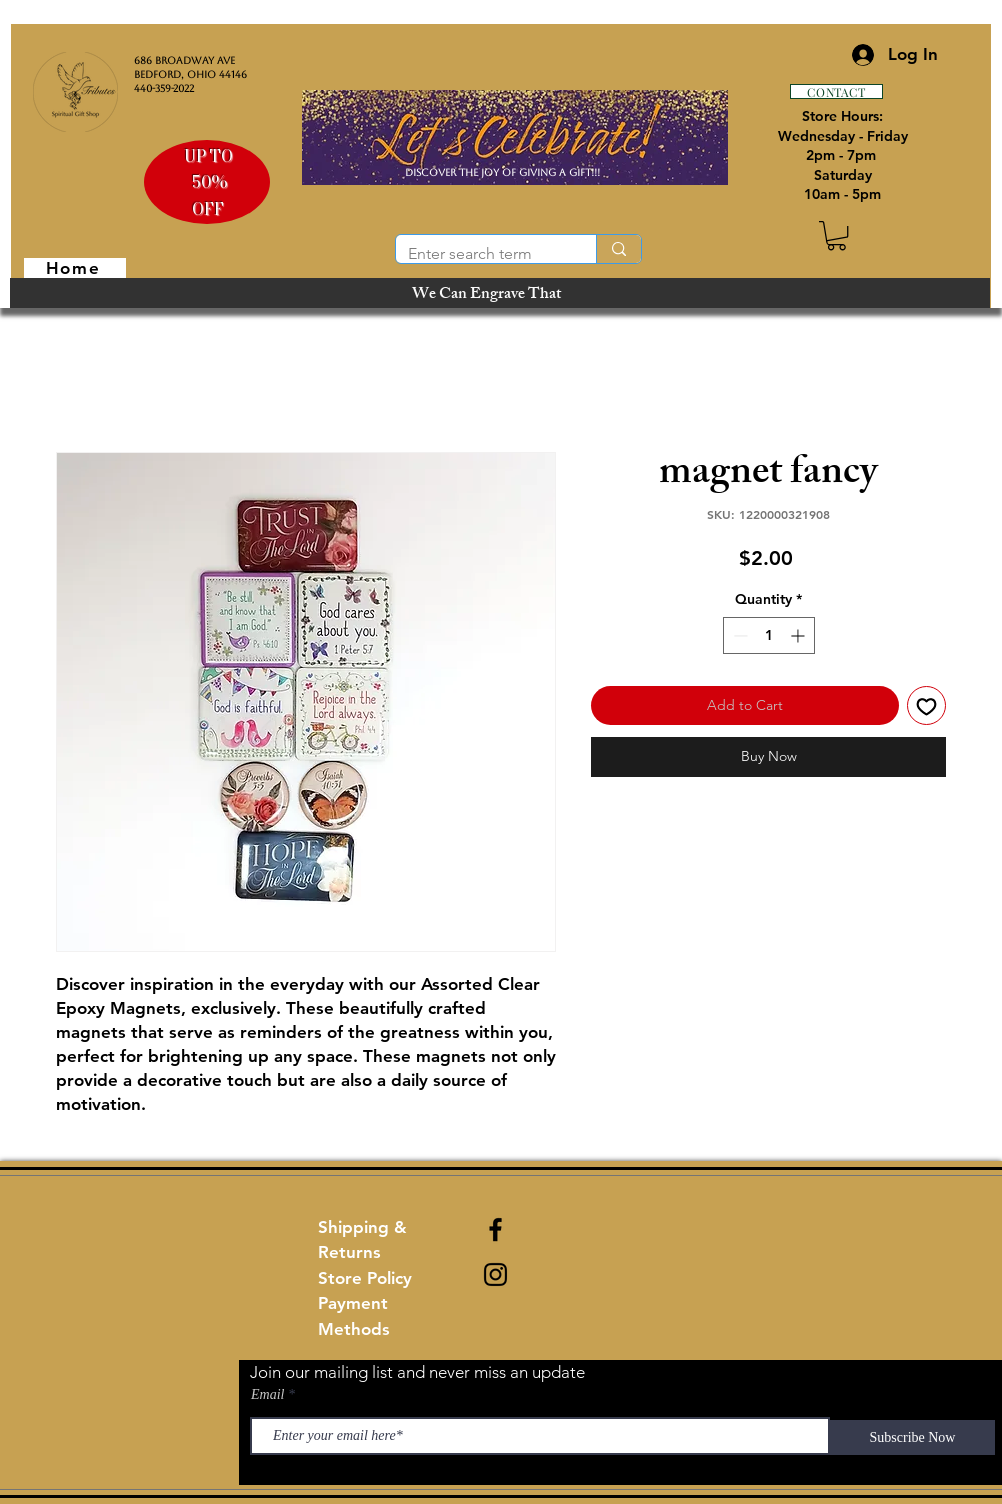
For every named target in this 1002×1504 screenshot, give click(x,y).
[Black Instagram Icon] (495, 1274)
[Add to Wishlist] (926, 705)
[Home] (75, 268)
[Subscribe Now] (912, 1437)
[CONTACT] (836, 91)
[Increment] (799, 635)
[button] (836, 235)
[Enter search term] (481, 254)
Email (267, 1395)
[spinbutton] (769, 635)
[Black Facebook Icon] (495, 1229)
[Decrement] (738, 635)
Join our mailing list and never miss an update (417, 1372)
